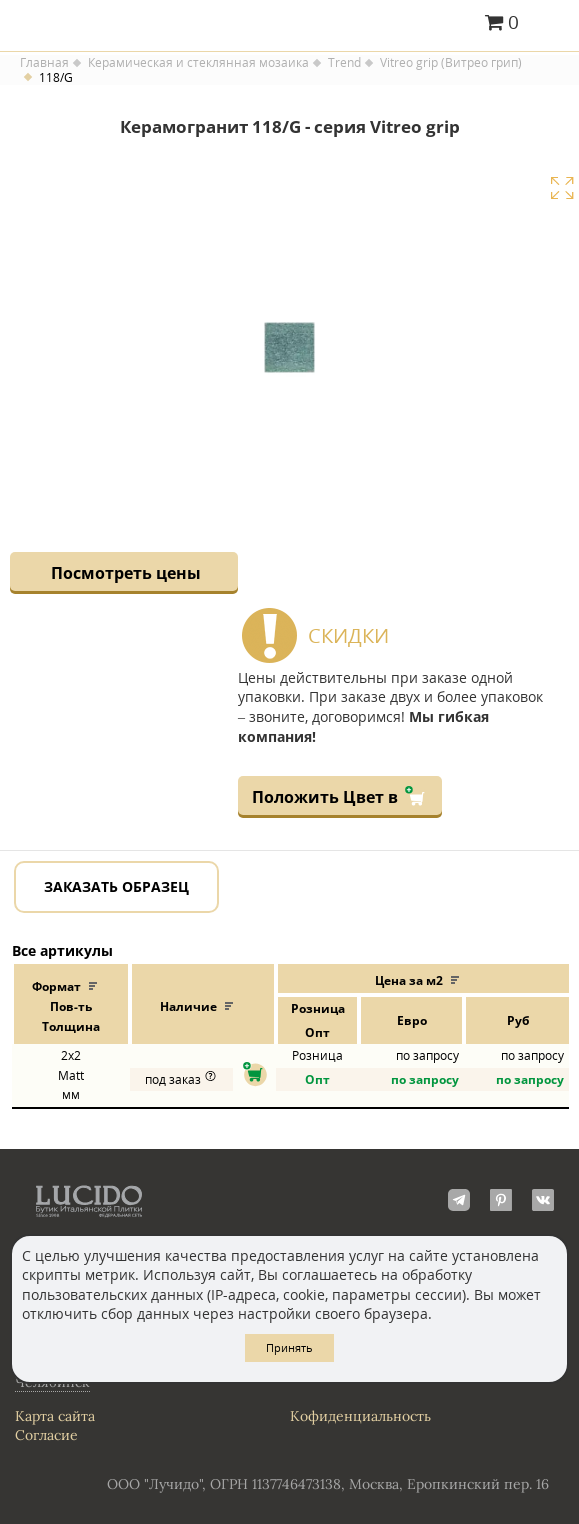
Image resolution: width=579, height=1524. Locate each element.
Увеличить (562, 188)
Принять (289, 1347)
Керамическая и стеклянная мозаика (198, 63)
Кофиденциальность (360, 1416)
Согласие (46, 1435)
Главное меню (551, 24)
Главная (44, 63)
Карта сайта (55, 1416)
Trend (344, 63)
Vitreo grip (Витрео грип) (451, 63)
